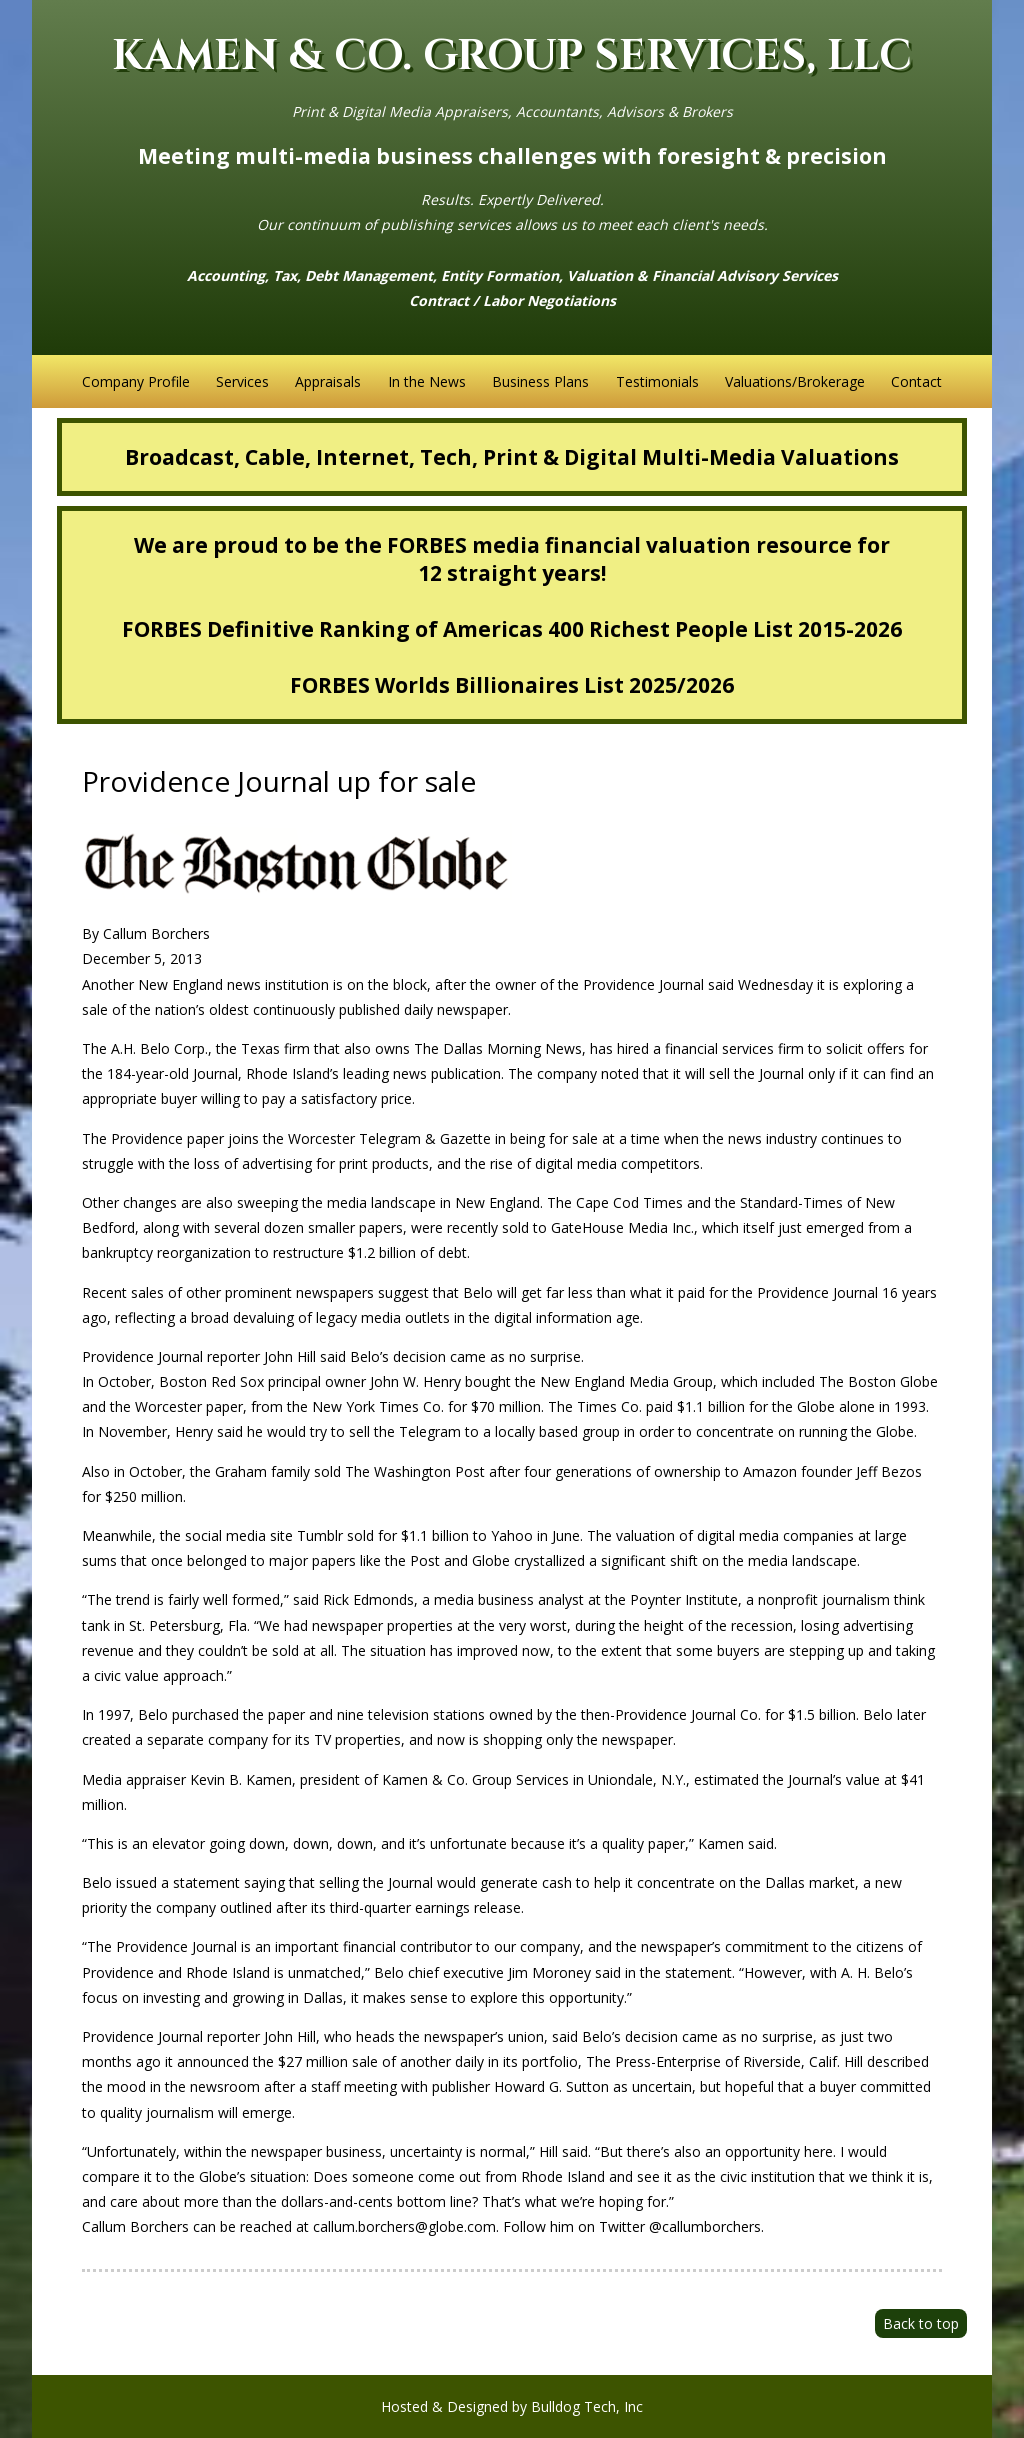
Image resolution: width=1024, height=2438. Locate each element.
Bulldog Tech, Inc (587, 2406)
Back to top (921, 2323)
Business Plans (540, 381)
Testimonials (657, 381)
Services (242, 381)
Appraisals (328, 381)
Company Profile (136, 381)
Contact (916, 381)
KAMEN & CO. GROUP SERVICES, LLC (512, 56)
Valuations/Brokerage (795, 381)
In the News (427, 381)
